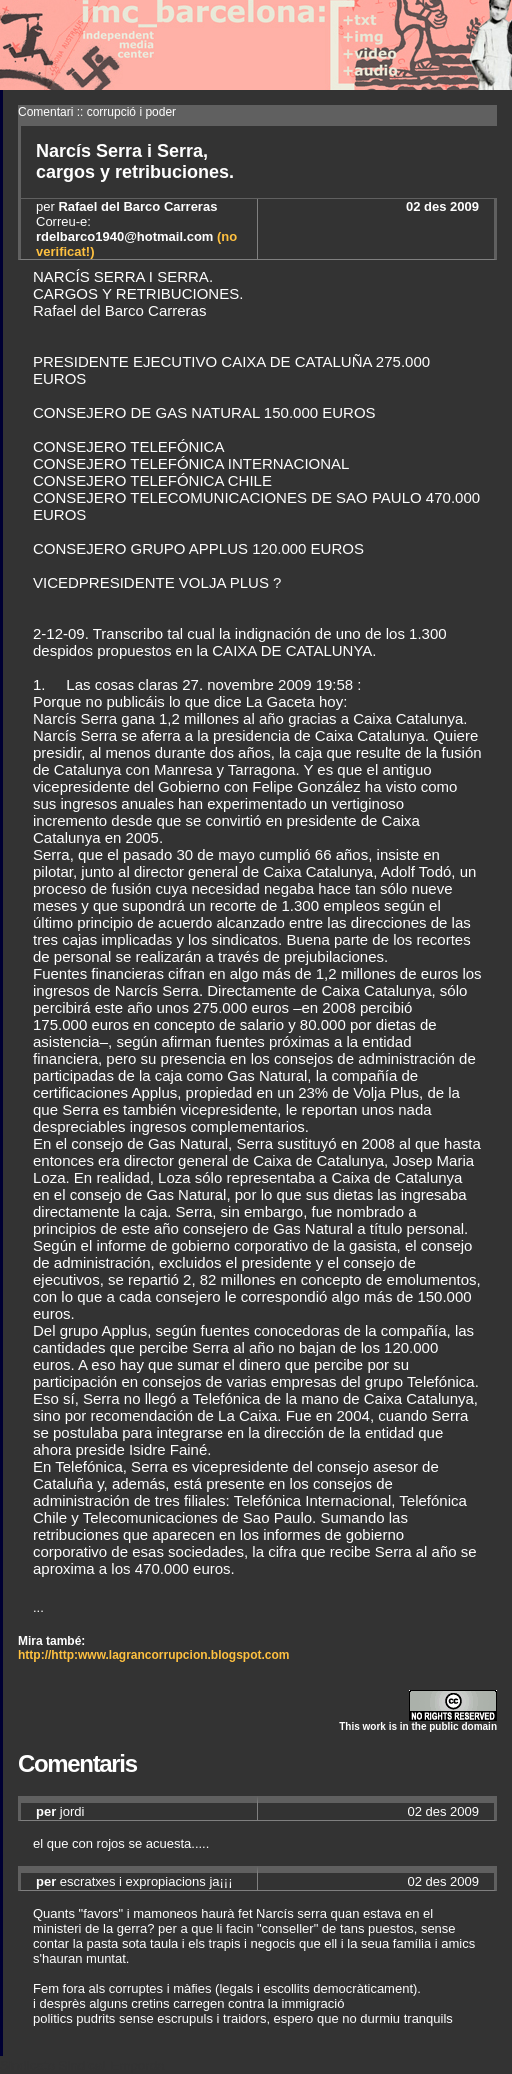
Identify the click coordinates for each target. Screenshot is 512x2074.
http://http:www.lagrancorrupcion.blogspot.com (154, 1655)
